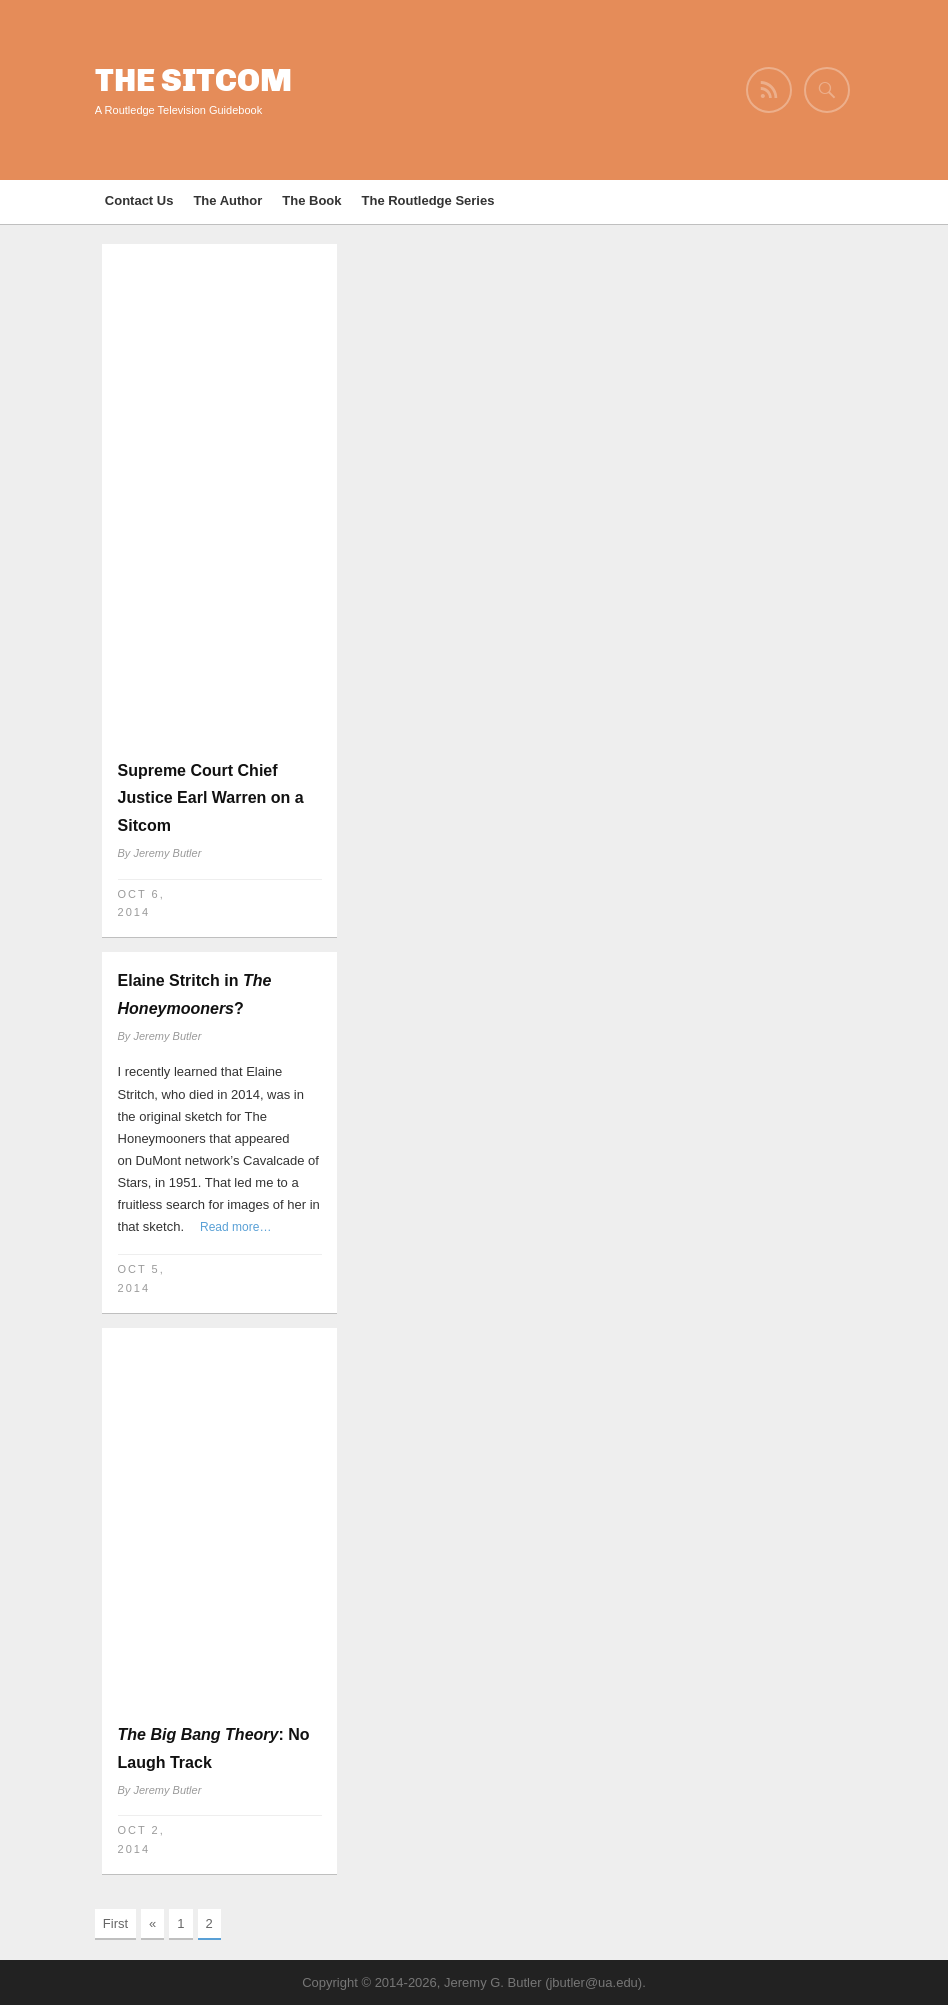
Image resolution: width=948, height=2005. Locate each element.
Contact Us (139, 200)
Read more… (235, 1227)
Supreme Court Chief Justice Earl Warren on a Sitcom (211, 797)
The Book (311, 200)
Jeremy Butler (167, 853)
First (115, 1923)
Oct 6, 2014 (141, 903)
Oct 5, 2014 (141, 1278)
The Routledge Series (428, 200)
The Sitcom (193, 80)
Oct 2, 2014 (141, 1839)
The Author (227, 200)
